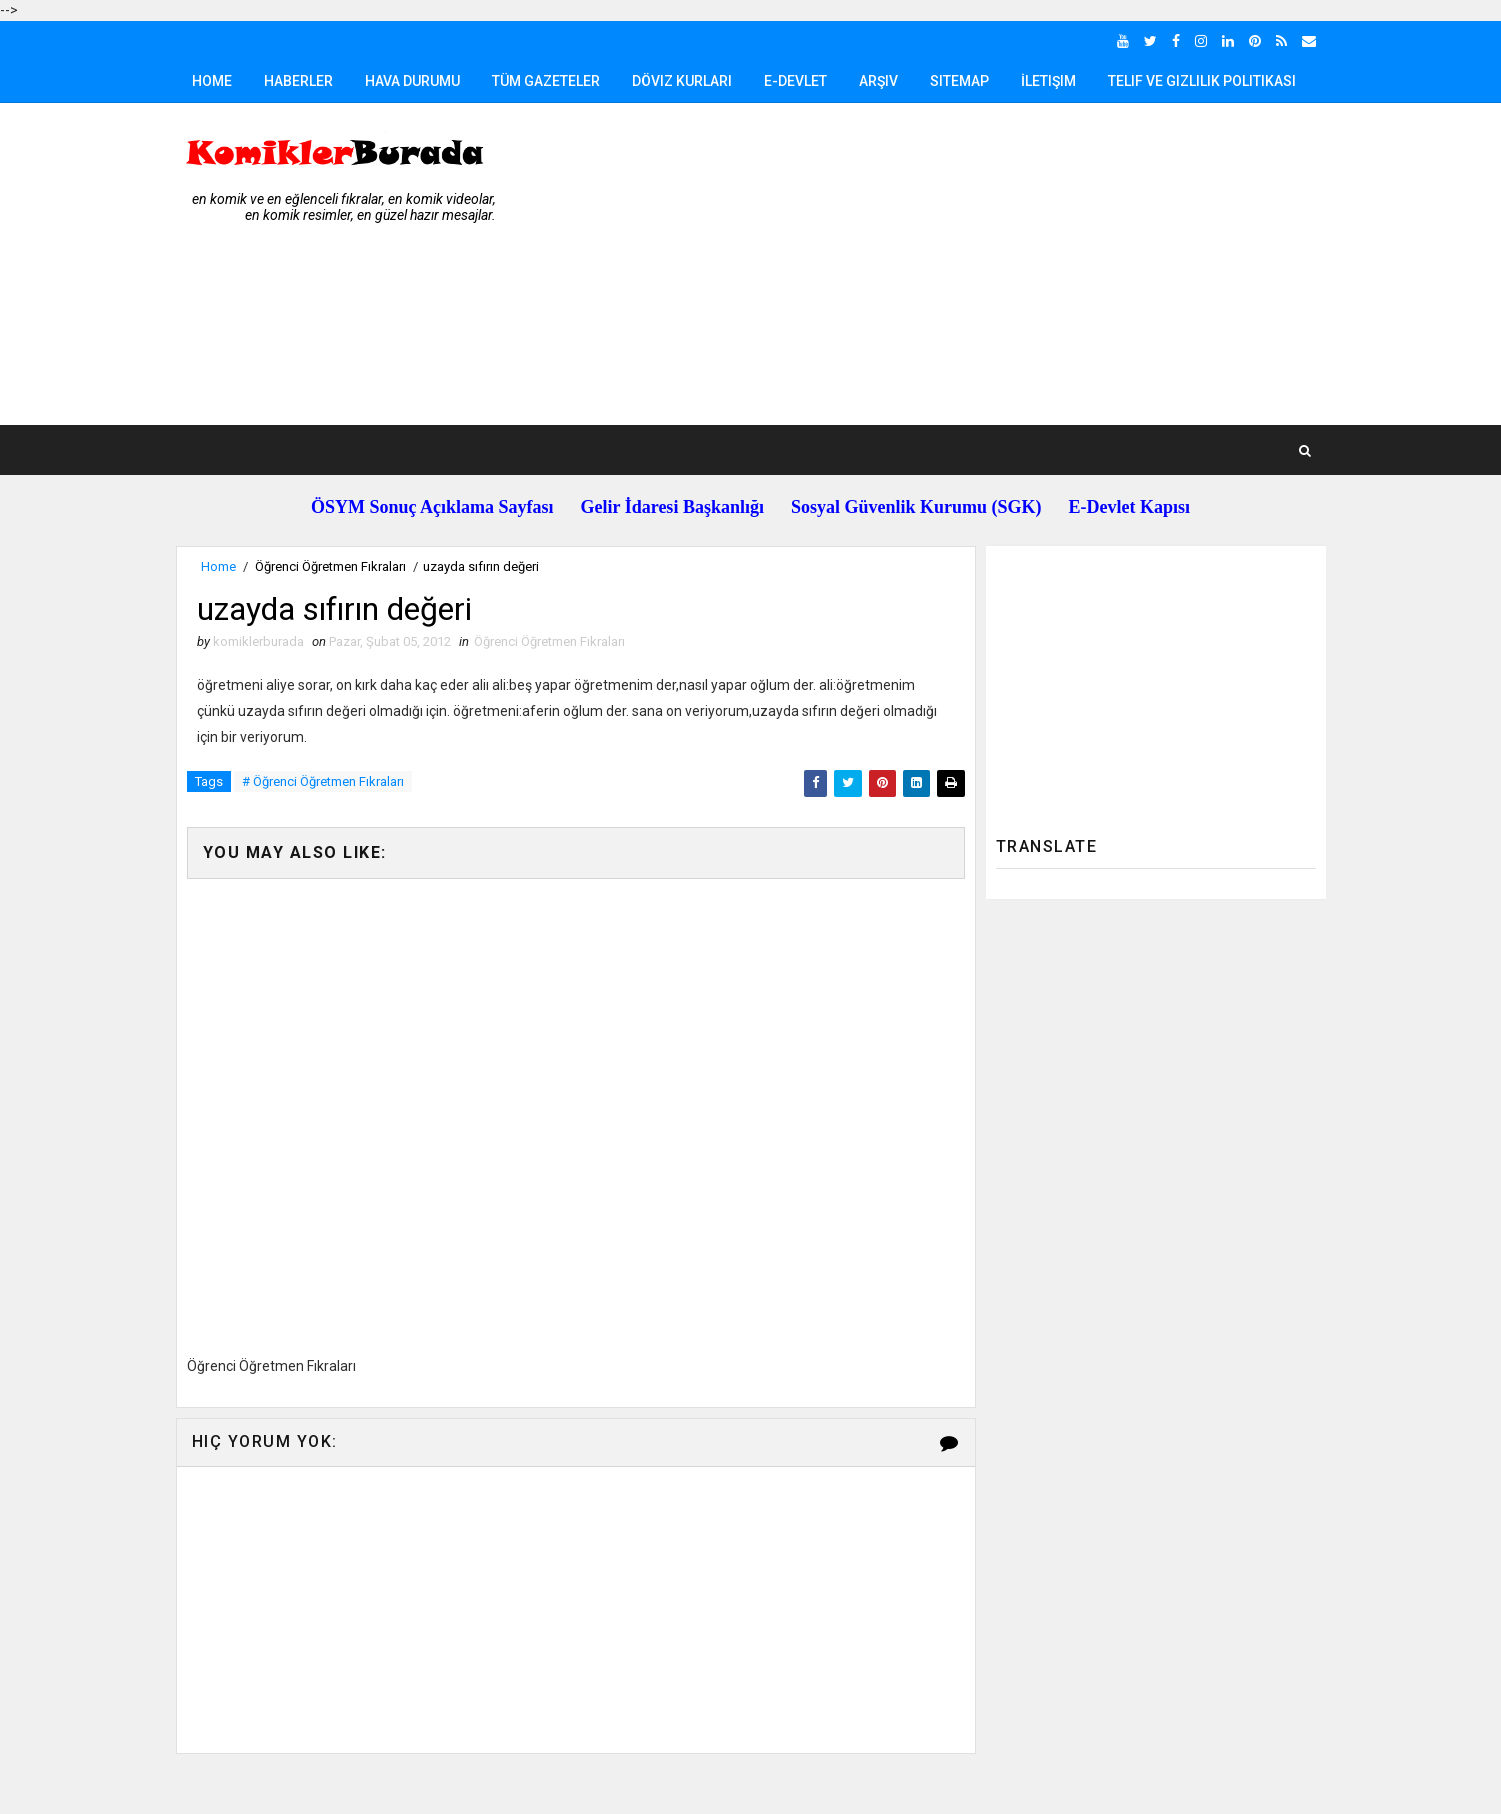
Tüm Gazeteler (546, 81)
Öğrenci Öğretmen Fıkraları (330, 566)
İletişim (1048, 81)
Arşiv (878, 81)
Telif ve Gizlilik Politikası (1202, 81)
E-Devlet (795, 81)
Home (212, 81)
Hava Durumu (412, 81)
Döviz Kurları (682, 81)
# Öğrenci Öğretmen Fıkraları (323, 781)
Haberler (298, 81)
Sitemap (959, 81)
